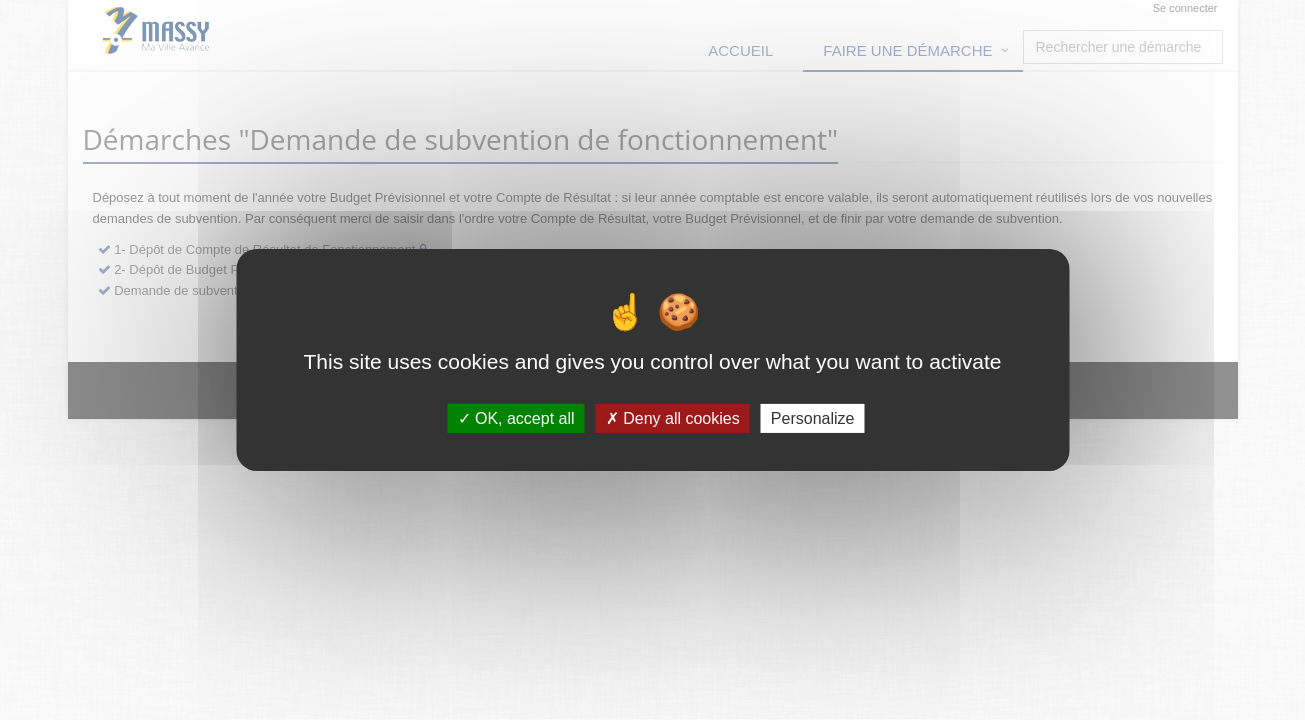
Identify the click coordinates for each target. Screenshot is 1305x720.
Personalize (813, 418)
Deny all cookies (673, 418)
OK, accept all (516, 418)
